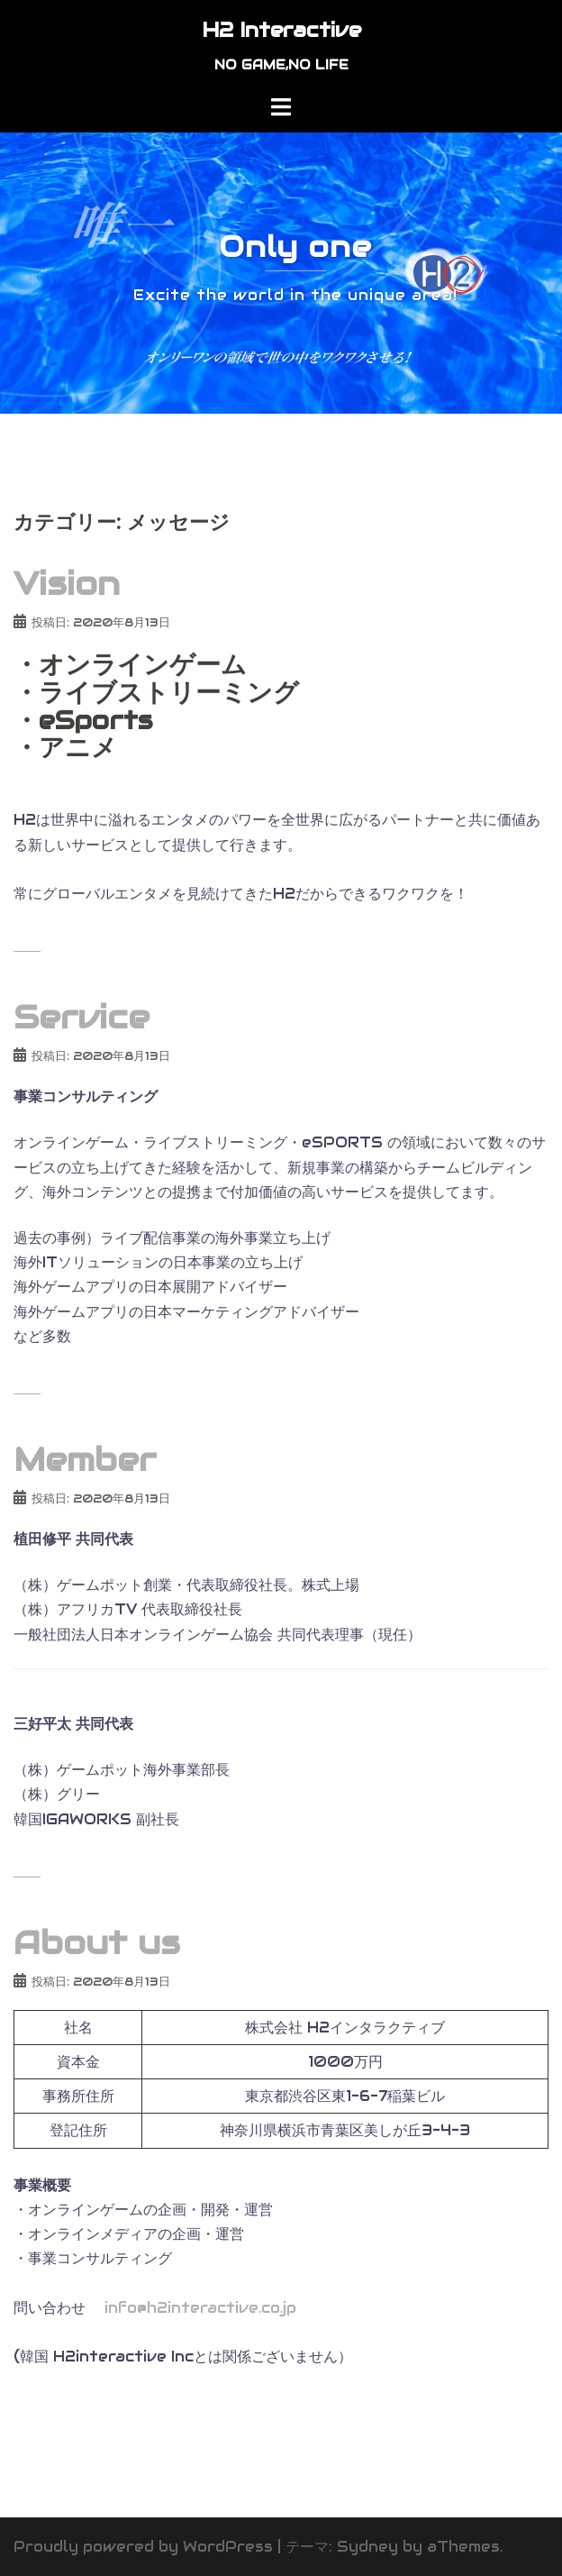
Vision (67, 583)
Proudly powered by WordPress (143, 2546)
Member (85, 1459)
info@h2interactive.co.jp (198, 2307)
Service (82, 1016)
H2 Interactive (281, 29)
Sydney (367, 2546)
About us (97, 1942)
